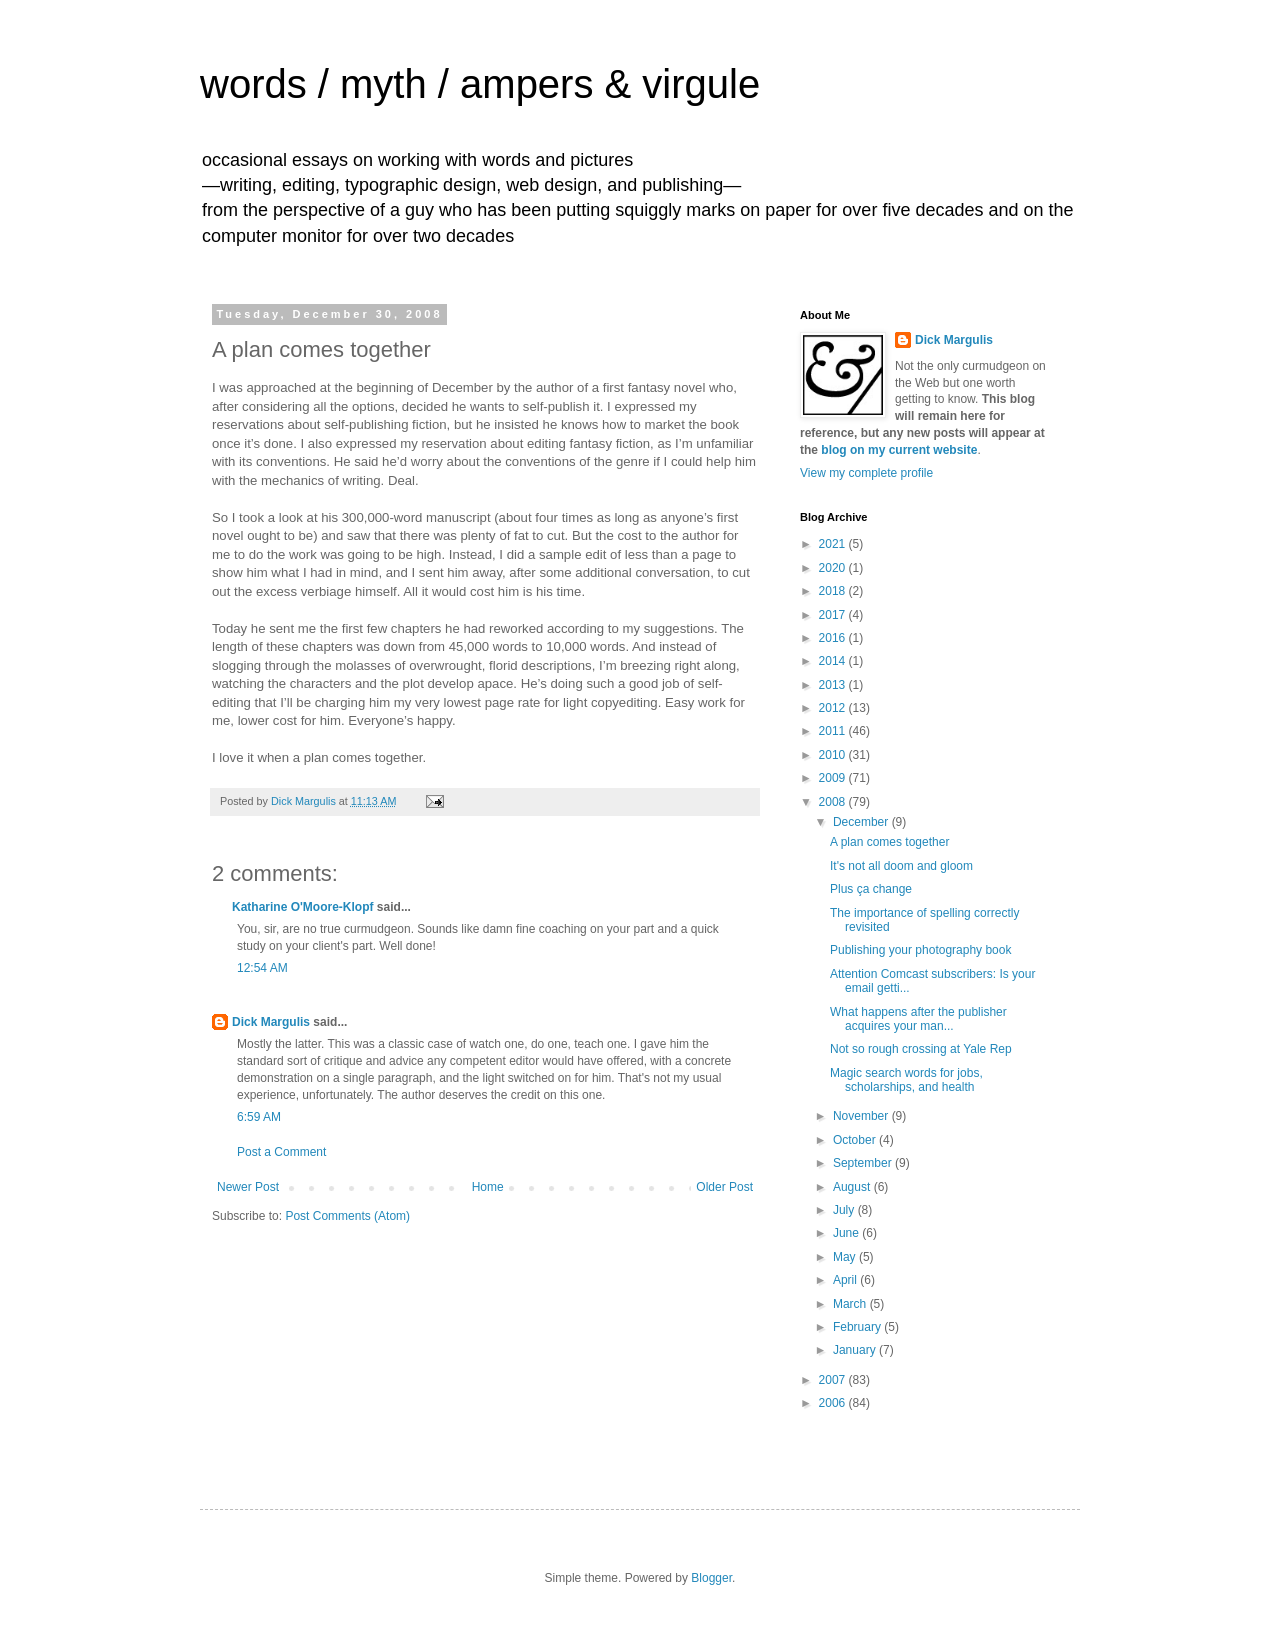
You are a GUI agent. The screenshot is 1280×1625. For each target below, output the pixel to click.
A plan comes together (889, 842)
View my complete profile (866, 473)
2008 (834, 802)
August (853, 1187)
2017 (834, 615)
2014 (834, 661)
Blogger (711, 1578)
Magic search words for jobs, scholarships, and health (906, 1080)
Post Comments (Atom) (347, 1216)
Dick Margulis (271, 1022)
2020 (834, 568)
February (858, 1327)
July (845, 1210)
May (846, 1257)
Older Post (724, 1187)
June (847, 1233)
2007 (834, 1380)
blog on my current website (899, 450)
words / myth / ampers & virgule (480, 84)
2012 (834, 708)
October (856, 1140)
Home (488, 1187)
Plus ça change (871, 889)
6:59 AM (259, 1117)
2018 (834, 591)
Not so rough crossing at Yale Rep (921, 1049)
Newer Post (248, 1187)
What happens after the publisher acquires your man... (918, 1019)
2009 (834, 778)
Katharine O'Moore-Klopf (303, 907)
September (864, 1163)
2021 (834, 544)
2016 (834, 638)
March (851, 1304)
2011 (834, 731)
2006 (834, 1403)
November (862, 1116)
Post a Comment (281, 1152)
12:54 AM (262, 968)
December (862, 822)
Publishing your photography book (920, 950)
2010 (834, 755)
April (846, 1280)
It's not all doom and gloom (901, 866)
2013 (834, 685)
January (856, 1350)
